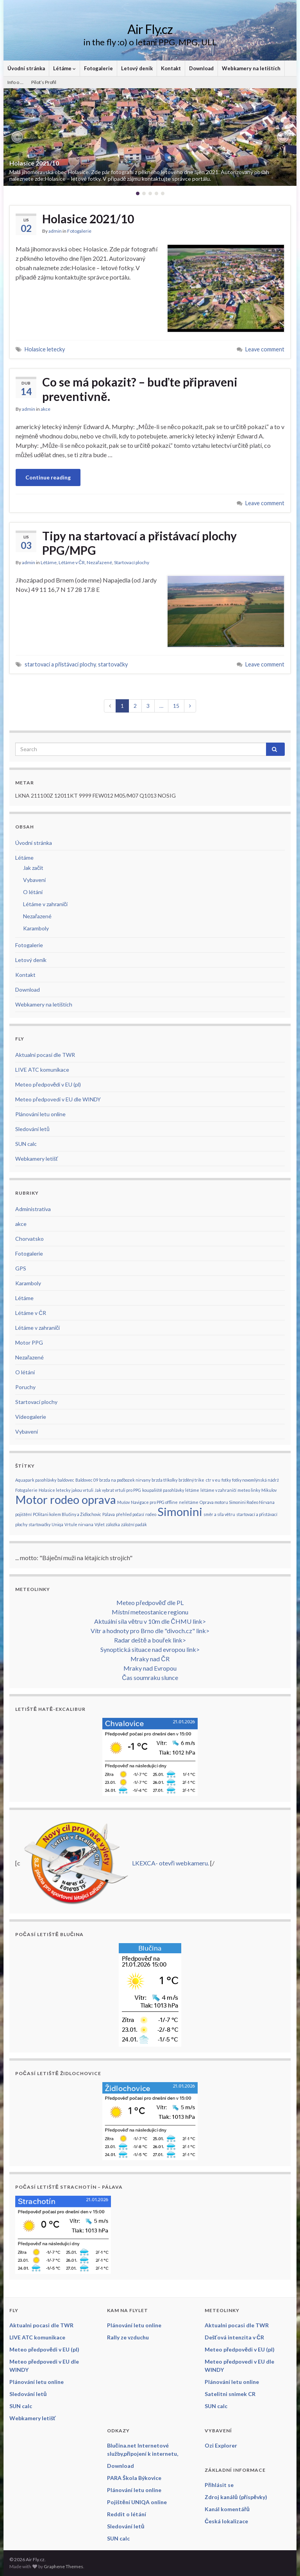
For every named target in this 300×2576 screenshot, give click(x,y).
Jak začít (33, 867)
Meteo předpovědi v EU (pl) (48, 1084)
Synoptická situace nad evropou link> (150, 1649)
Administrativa (33, 1209)
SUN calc (26, 1143)
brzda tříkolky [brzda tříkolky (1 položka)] (164, 1479)
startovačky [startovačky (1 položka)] (39, 1524)
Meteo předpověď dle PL (149, 1602)
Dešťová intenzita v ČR (234, 2337)
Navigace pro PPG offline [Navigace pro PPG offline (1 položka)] (154, 1502)
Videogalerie (30, 1416)
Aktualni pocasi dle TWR (45, 1054)
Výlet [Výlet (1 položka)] (100, 1524)
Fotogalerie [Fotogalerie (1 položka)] (26, 1490)
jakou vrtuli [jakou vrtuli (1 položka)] (82, 1490)
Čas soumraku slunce (150, 1677)
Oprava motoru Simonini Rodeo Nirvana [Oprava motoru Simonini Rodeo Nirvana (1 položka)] (237, 1502)
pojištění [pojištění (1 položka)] (23, 1514)
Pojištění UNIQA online (137, 2502)
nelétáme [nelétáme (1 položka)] (188, 1502)
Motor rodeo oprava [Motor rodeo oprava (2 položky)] (65, 1499)
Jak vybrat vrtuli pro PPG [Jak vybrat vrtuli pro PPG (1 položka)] (118, 1490)
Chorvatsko (29, 1238)
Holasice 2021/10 (34, 163)
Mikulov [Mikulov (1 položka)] (269, 1490)
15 (176, 705)
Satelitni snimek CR (230, 2394)
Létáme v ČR (72, 562)
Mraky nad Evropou (150, 1668)
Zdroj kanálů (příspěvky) (236, 2497)
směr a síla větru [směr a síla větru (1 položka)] (219, 1514)
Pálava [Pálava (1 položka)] (108, 1514)
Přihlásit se (219, 2485)
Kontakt (171, 68)
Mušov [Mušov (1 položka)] (123, 1502)
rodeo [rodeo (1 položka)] (150, 1514)
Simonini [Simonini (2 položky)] (179, 1511)
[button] (17, 137)
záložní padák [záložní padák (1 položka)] (134, 1524)
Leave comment (264, 349)
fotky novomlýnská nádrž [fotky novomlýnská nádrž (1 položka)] (255, 1479)
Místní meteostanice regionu (150, 1612)
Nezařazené (99, 562)
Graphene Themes (63, 2566)
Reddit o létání (126, 2514)
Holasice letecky (45, 349)
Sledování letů (32, 1129)
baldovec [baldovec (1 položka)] (65, 1479)
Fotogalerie (98, 68)
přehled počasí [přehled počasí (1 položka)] (130, 1514)
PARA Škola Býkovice (134, 2477)
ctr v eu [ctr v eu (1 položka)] (213, 1479)
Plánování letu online (40, 1114)
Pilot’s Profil (43, 82)
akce (45, 409)
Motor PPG (29, 1342)
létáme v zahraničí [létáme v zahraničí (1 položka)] (218, 1490)
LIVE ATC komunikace (42, 1069)
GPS (20, 1268)
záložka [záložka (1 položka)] (113, 1524)
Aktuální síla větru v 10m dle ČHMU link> (149, 1621)
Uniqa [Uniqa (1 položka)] (57, 1524)
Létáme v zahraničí (45, 904)
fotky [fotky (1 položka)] (226, 1479)
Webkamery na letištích (251, 68)
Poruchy (25, 1387)
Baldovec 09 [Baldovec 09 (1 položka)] (86, 1479)
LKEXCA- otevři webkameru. (170, 1863)
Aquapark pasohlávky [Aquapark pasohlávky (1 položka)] (35, 1479)
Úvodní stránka (26, 68)
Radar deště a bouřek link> (150, 1640)
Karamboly (36, 928)
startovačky (113, 664)
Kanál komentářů (227, 2509)
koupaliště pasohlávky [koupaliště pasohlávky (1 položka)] (163, 1490)
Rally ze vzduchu (128, 2337)
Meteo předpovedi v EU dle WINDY (58, 1099)
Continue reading (48, 477)
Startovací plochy (131, 562)
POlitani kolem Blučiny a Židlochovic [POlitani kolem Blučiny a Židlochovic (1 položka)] (67, 1514)
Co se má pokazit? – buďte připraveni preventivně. (140, 389)
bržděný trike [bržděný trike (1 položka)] (192, 1479)
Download (201, 68)
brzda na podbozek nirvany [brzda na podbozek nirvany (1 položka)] (124, 1479)
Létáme (64, 68)
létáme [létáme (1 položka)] (192, 1490)
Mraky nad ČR (150, 1658)
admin (55, 231)
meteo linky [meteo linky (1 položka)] (249, 1490)
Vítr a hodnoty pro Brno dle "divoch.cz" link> (150, 1630)
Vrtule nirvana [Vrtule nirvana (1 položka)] (78, 1524)
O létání (33, 892)
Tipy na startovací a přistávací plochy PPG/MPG (139, 543)
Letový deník (137, 68)
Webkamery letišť (36, 1158)
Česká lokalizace (226, 2521)
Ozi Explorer (221, 2445)
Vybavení (34, 879)
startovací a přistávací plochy (60, 664)
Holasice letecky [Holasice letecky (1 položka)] (54, 1490)
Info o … (15, 82)
